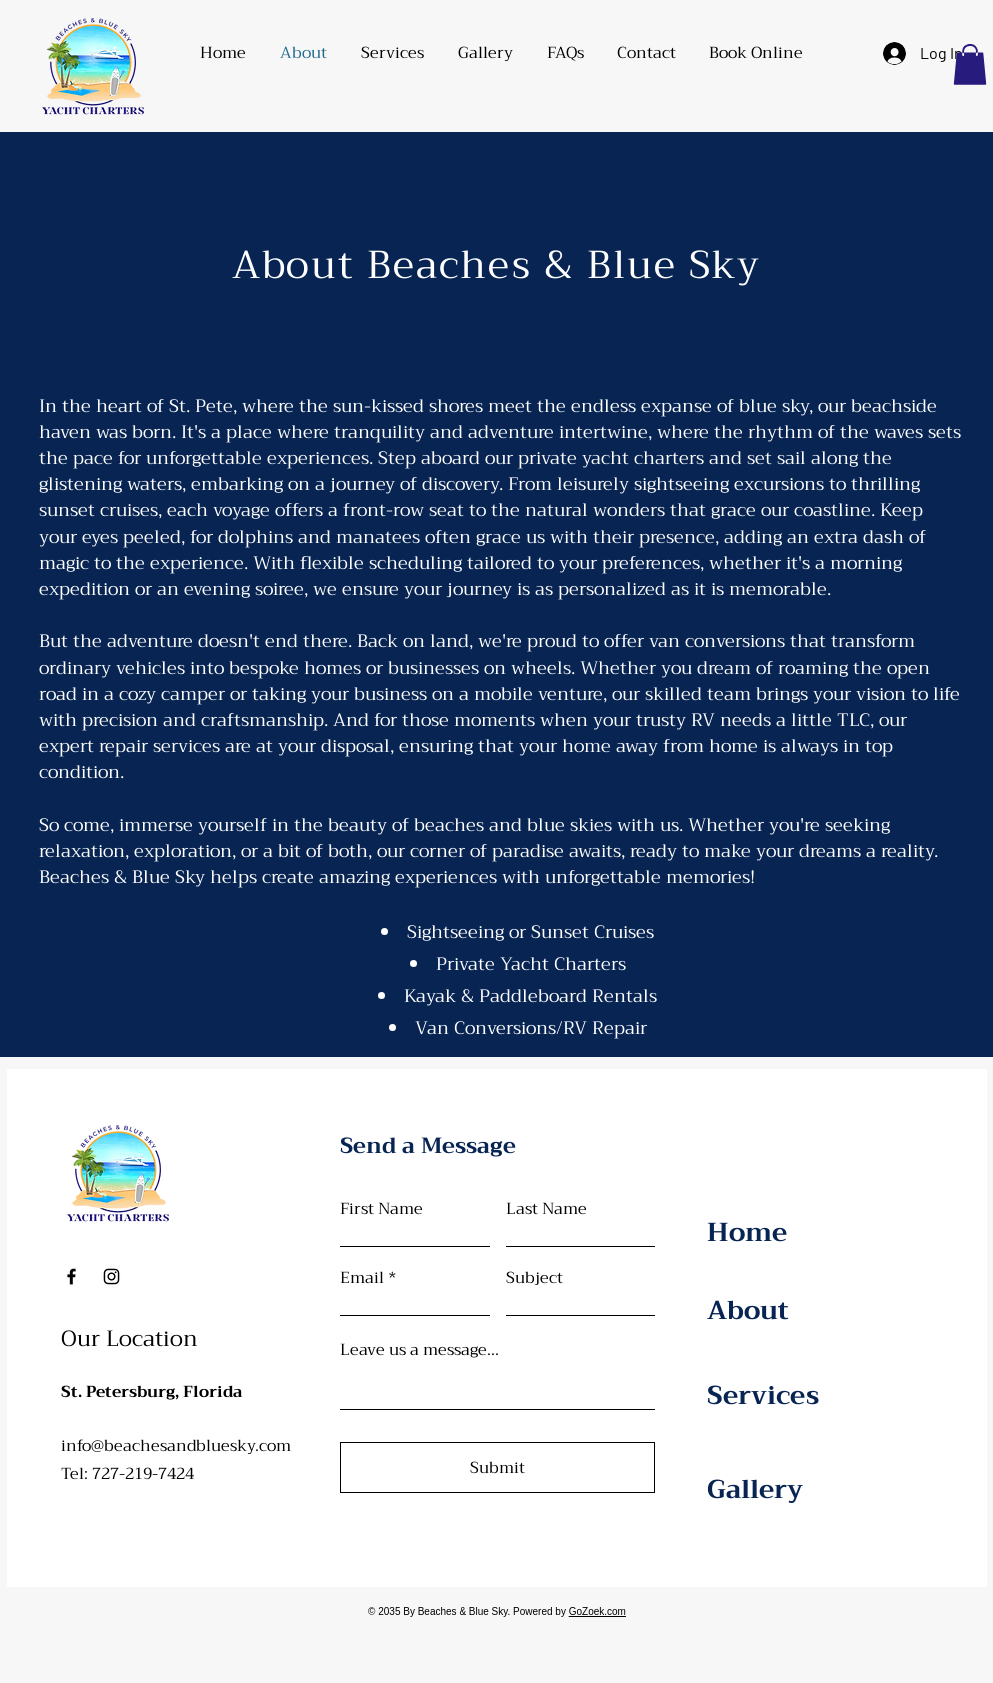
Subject (534, 1278)
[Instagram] (111, 1276)
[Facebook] (71, 1276)
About (748, 1310)
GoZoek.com (597, 1611)
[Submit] (497, 1467)
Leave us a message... (419, 1350)
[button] (392, 53)
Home (747, 1232)
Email (362, 1278)
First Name (381, 1209)
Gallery (755, 1489)
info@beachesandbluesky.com (176, 1446)
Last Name (546, 1209)
